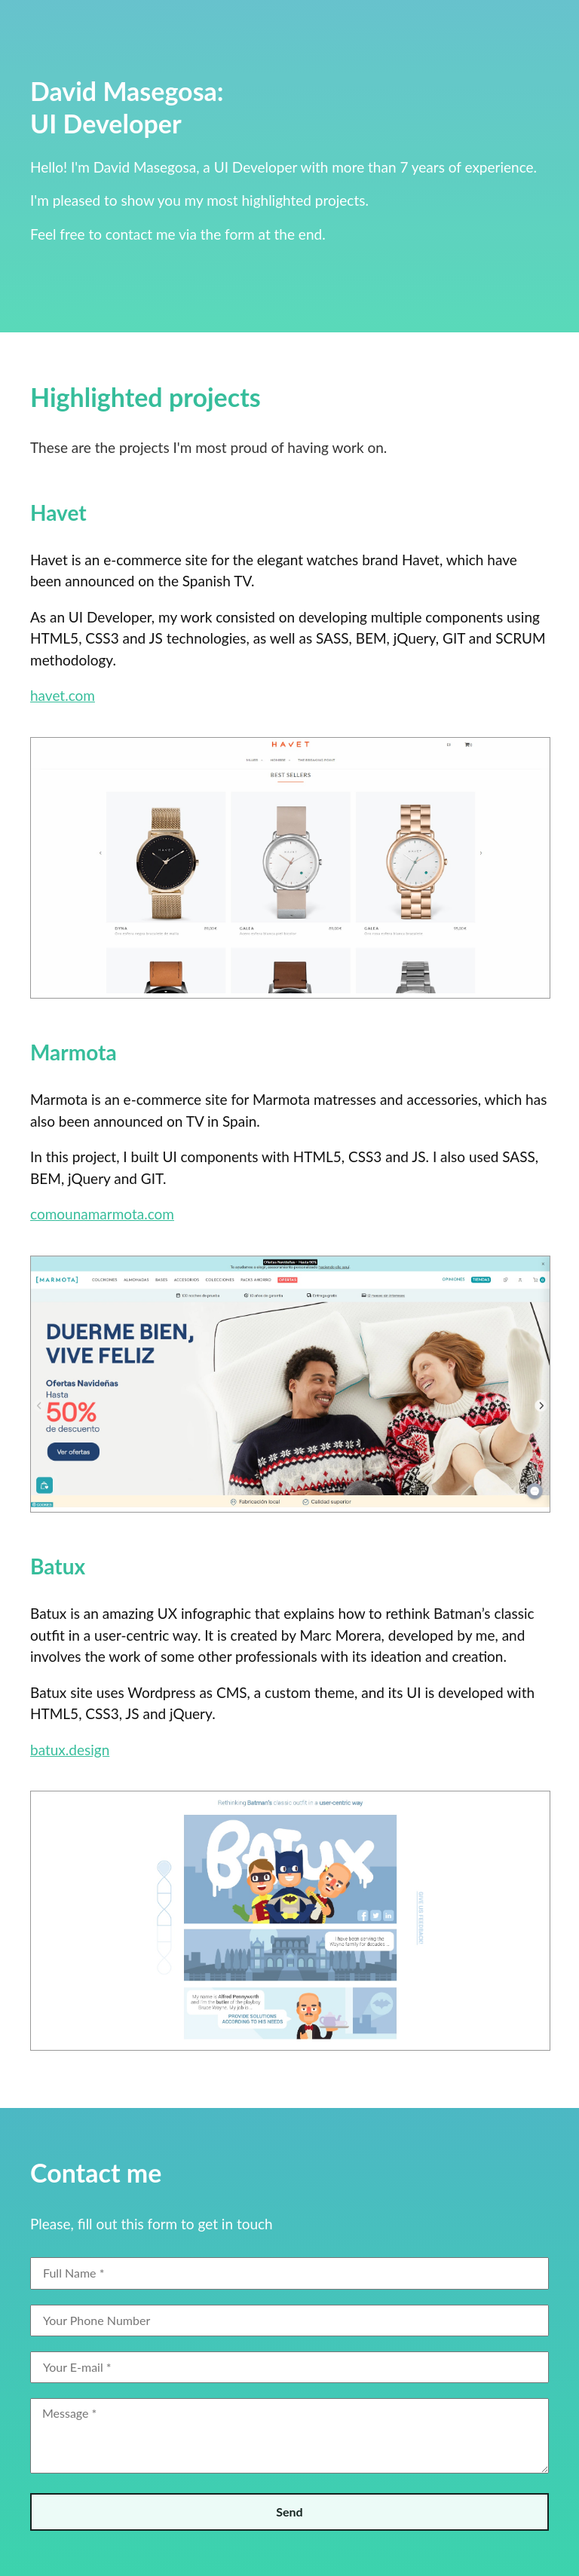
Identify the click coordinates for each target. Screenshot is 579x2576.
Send (289, 2511)
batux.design (69, 1749)
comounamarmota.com (102, 1213)
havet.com (62, 695)
